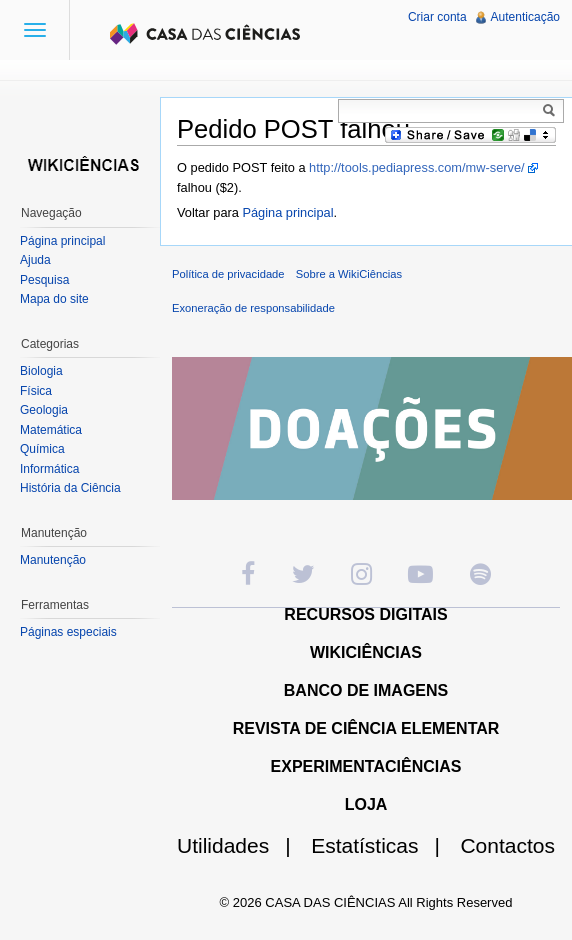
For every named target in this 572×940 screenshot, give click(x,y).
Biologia (41, 371)
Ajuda (35, 260)
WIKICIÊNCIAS (366, 652)
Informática (49, 469)
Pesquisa (44, 280)
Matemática (51, 430)
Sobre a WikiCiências (349, 274)
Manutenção (53, 560)
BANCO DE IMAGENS (366, 690)
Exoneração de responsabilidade (253, 308)
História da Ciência (70, 488)
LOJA (366, 804)
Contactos (507, 845)
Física (36, 391)
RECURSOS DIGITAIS (365, 614)
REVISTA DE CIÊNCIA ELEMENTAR (366, 728)
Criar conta (437, 17)
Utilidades (242, 845)
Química (42, 449)
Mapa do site (54, 299)
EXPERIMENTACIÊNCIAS (366, 766)
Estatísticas (383, 845)
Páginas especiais (68, 632)
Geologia (44, 410)
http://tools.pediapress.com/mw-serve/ (417, 167)
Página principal (287, 212)
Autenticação (525, 17)
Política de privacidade (228, 274)
